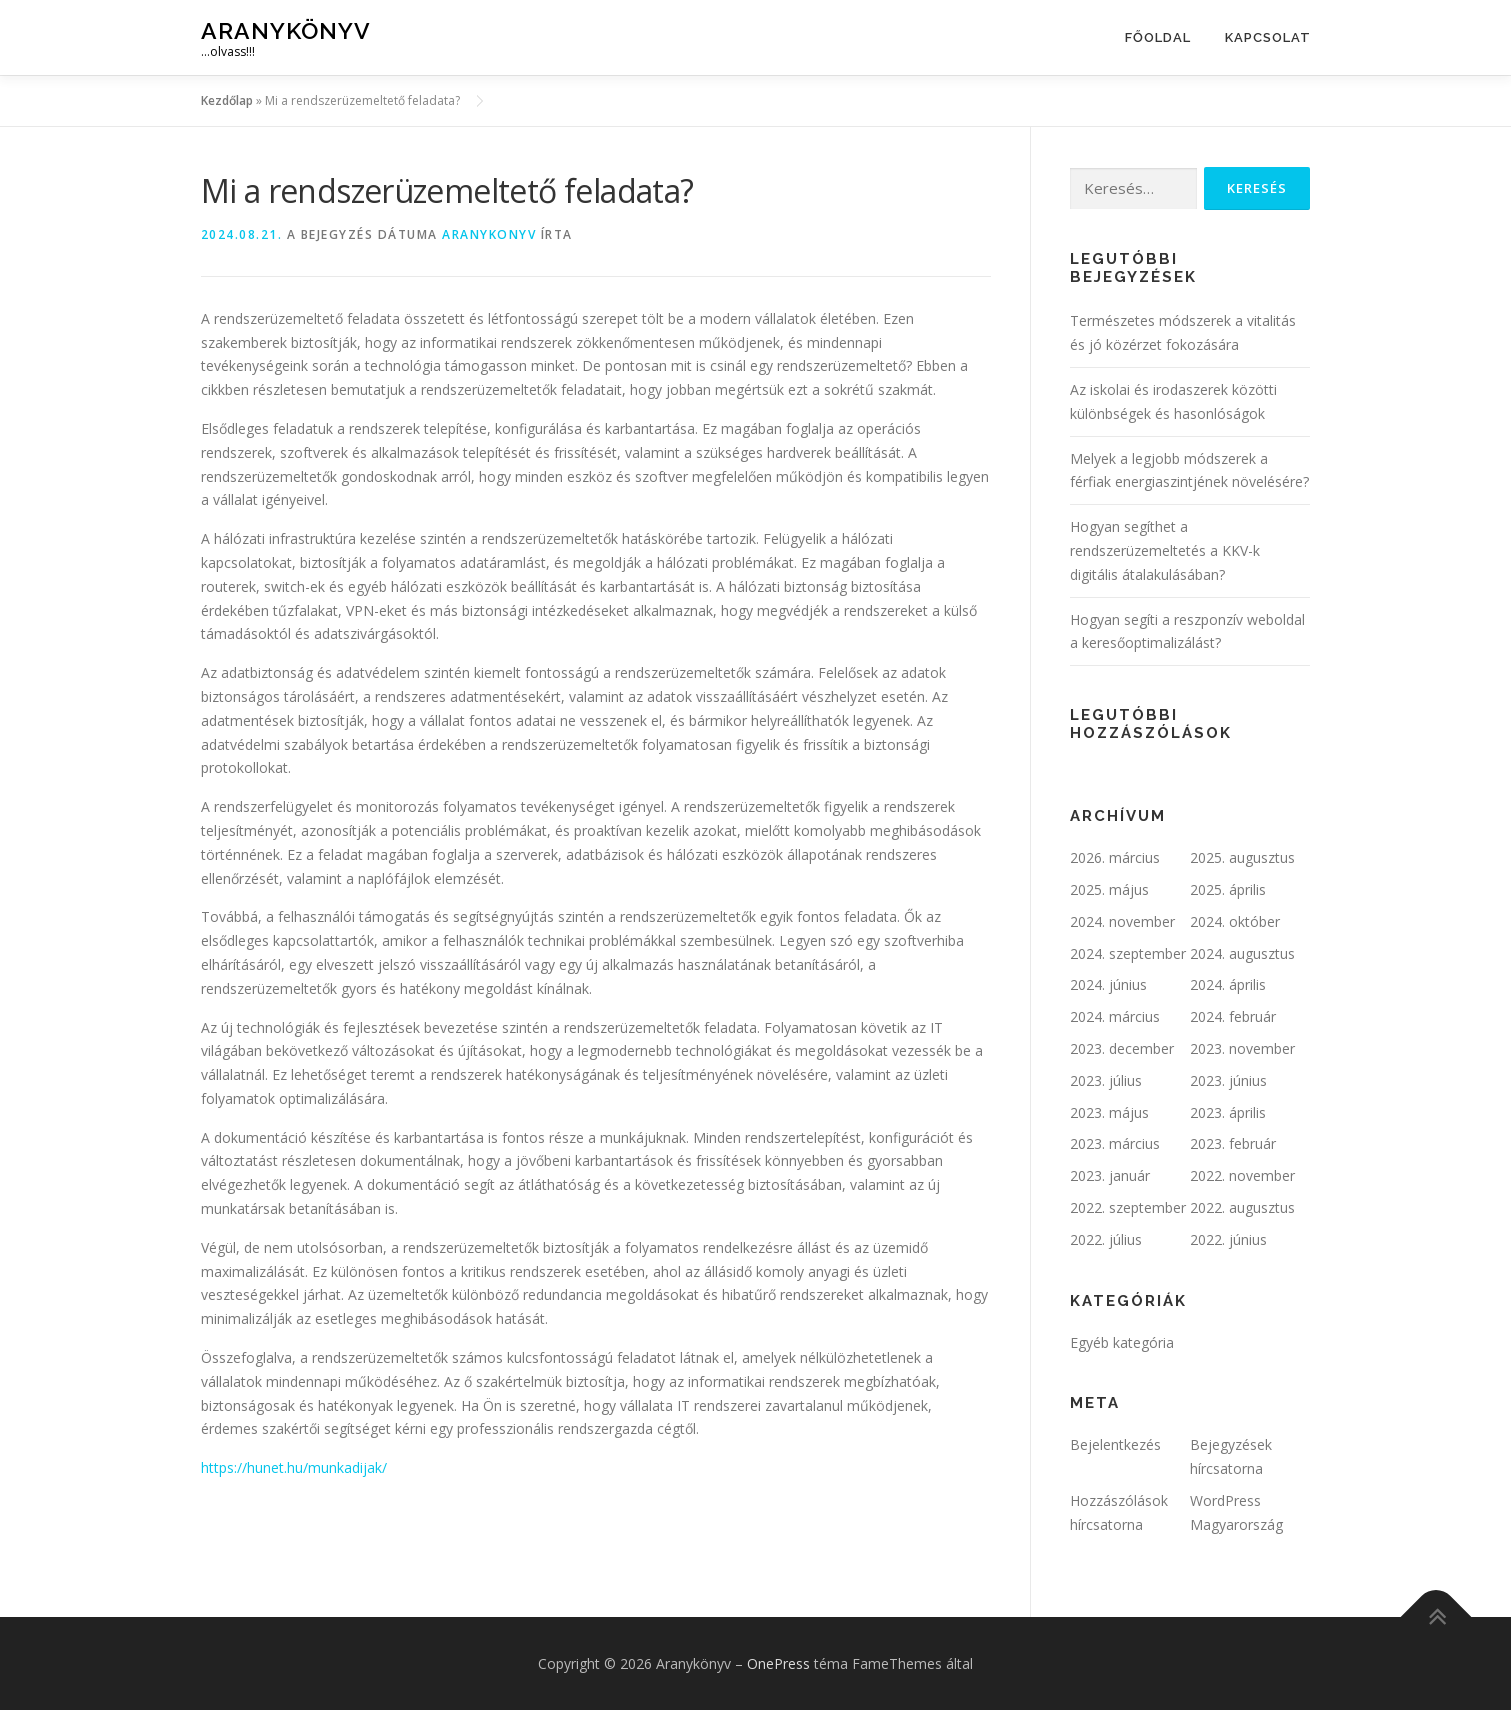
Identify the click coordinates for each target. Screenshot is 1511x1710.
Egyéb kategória (1122, 1342)
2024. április (1228, 984)
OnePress (778, 1663)
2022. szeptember (1128, 1207)
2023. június (1228, 1080)
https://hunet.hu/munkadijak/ (294, 1467)
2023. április (1228, 1112)
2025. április (1228, 889)
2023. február (1233, 1143)
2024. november (1122, 921)
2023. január (1110, 1175)
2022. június (1228, 1239)
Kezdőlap (227, 100)
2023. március (1115, 1143)
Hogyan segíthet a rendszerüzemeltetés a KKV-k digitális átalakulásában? (1165, 550)
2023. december (1122, 1048)
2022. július (1106, 1239)
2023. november (1242, 1048)
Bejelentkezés (1115, 1444)
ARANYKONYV (489, 234)
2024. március (1115, 1016)
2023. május (1109, 1112)
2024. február (1233, 1016)
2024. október (1235, 921)
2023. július (1106, 1080)
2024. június (1108, 984)
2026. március (1115, 857)
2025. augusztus (1242, 857)
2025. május (1109, 889)
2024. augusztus (1242, 953)
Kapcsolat (1268, 37)
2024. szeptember (1128, 953)
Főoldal (1158, 37)
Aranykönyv (286, 30)
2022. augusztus (1242, 1207)
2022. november (1242, 1175)
